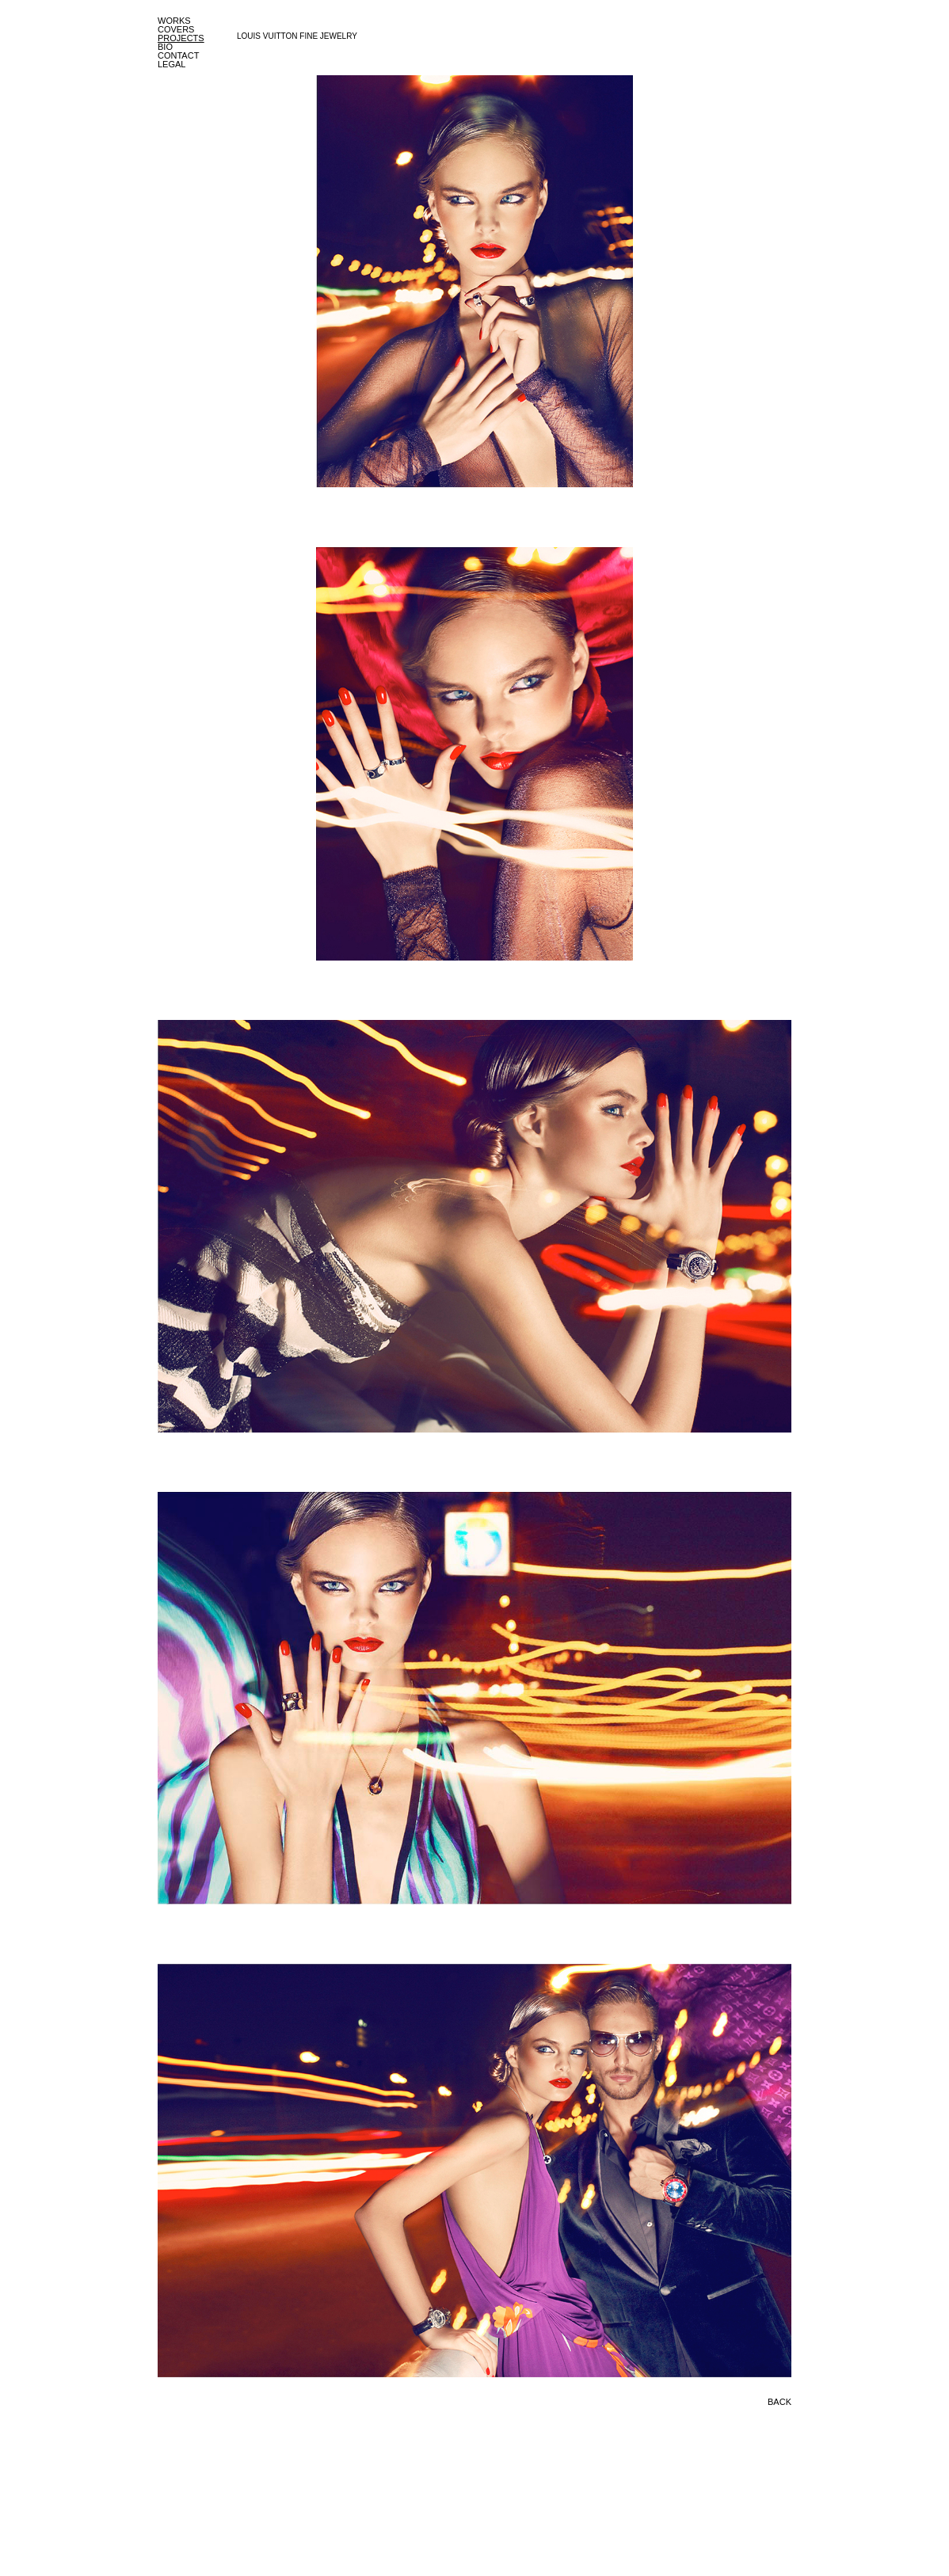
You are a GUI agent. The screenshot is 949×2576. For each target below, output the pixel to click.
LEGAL (171, 64)
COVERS (176, 29)
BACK (779, 2402)
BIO (165, 46)
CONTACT (178, 55)
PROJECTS (181, 38)
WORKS (174, 20)
